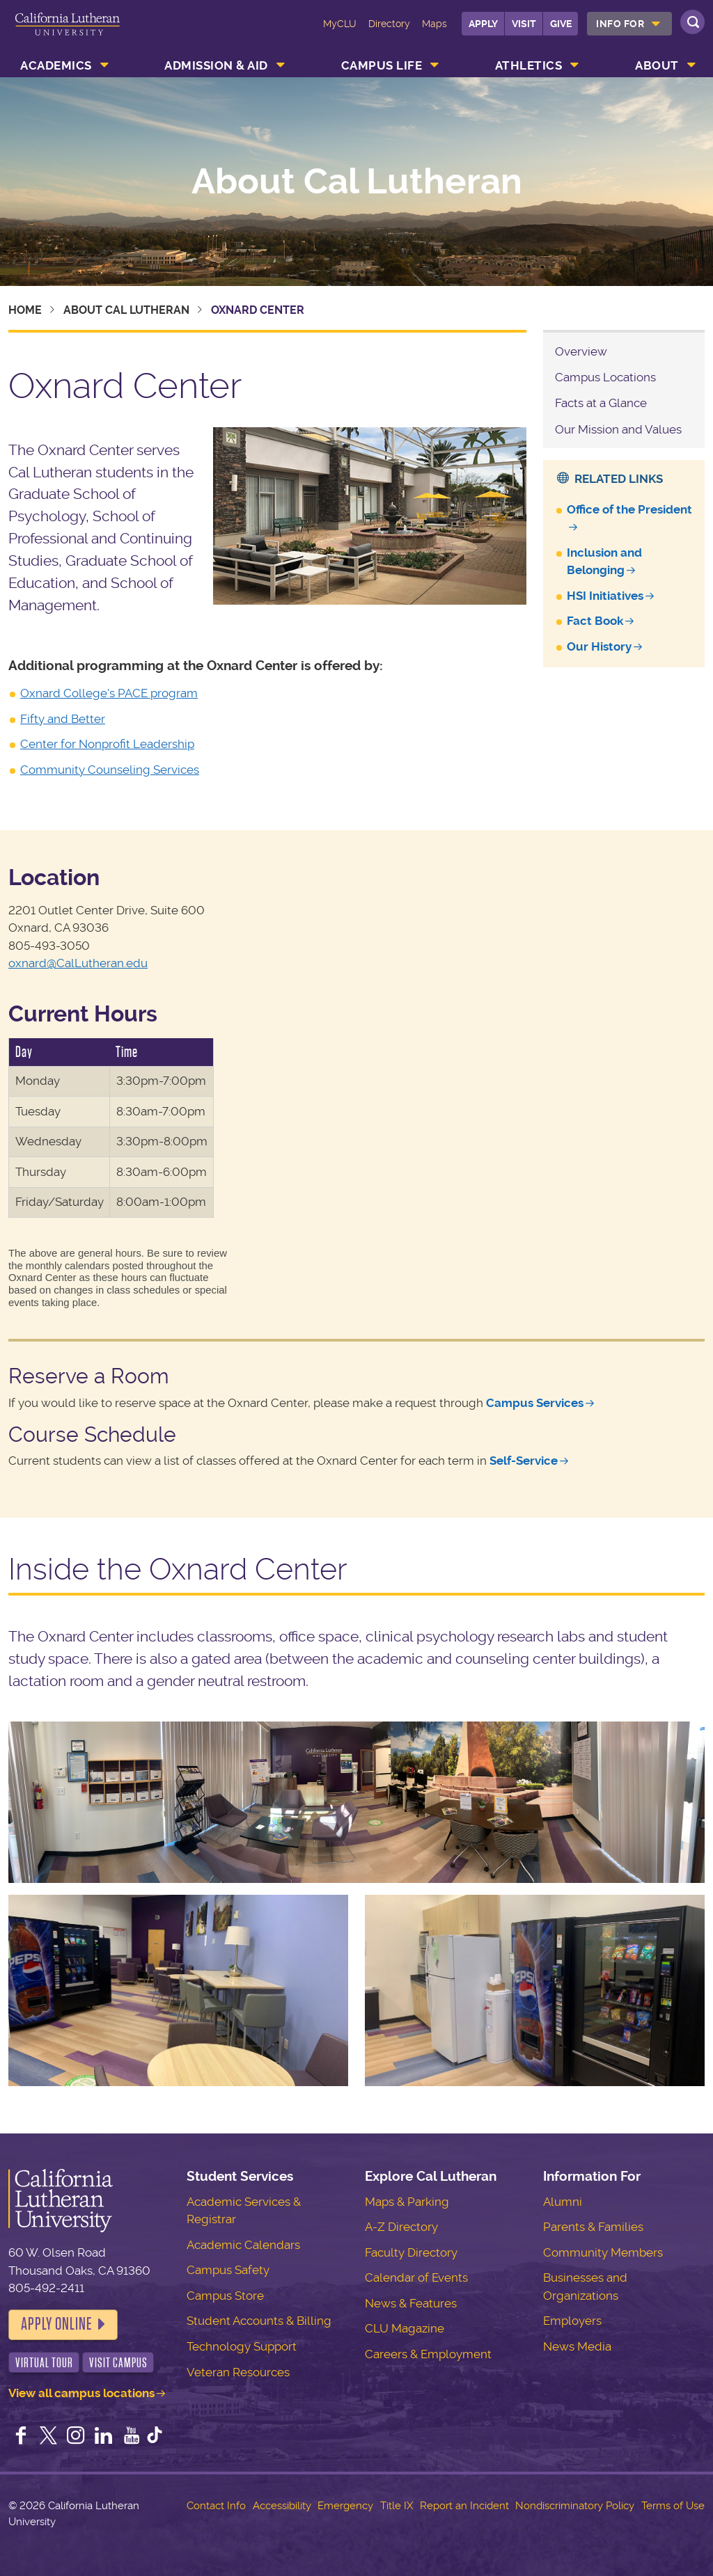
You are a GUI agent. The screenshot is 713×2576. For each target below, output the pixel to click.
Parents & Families (593, 2227)
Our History (599, 646)
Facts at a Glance (601, 403)
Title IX (396, 2505)
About (657, 65)
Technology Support (242, 2346)
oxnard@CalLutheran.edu (78, 963)
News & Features (411, 2303)
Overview (581, 351)
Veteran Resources (238, 2372)
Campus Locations (605, 377)
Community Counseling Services (109, 770)
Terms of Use (673, 2505)
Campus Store (225, 2296)
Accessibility (282, 2505)
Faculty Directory (411, 2252)
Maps (434, 23)
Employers (572, 2321)
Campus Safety (228, 2270)
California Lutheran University (67, 33)
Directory (389, 23)
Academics (56, 65)
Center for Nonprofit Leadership (107, 744)
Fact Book (595, 621)
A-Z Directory (401, 2227)
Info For (620, 23)
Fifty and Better (62, 719)
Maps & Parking (407, 2202)
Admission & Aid (216, 65)
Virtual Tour (44, 2362)
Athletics (529, 65)
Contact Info (216, 2505)
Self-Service (523, 1461)
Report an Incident (464, 2505)
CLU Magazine (404, 2328)
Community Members (603, 2252)
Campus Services (534, 1403)
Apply (483, 23)
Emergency (345, 2505)
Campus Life (382, 65)
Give (561, 23)
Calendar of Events (416, 2277)
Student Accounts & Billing (259, 2321)
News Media (577, 2346)
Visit (524, 23)
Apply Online (56, 2324)
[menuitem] (629, 23)
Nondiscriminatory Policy (574, 2505)
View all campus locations (81, 2393)
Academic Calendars (243, 2245)
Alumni (562, 2202)
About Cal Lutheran (356, 181)
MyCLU (339, 23)
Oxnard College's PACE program (109, 693)
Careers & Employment (428, 2354)
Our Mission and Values (618, 429)
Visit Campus (118, 2362)
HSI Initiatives (605, 596)
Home (25, 310)
